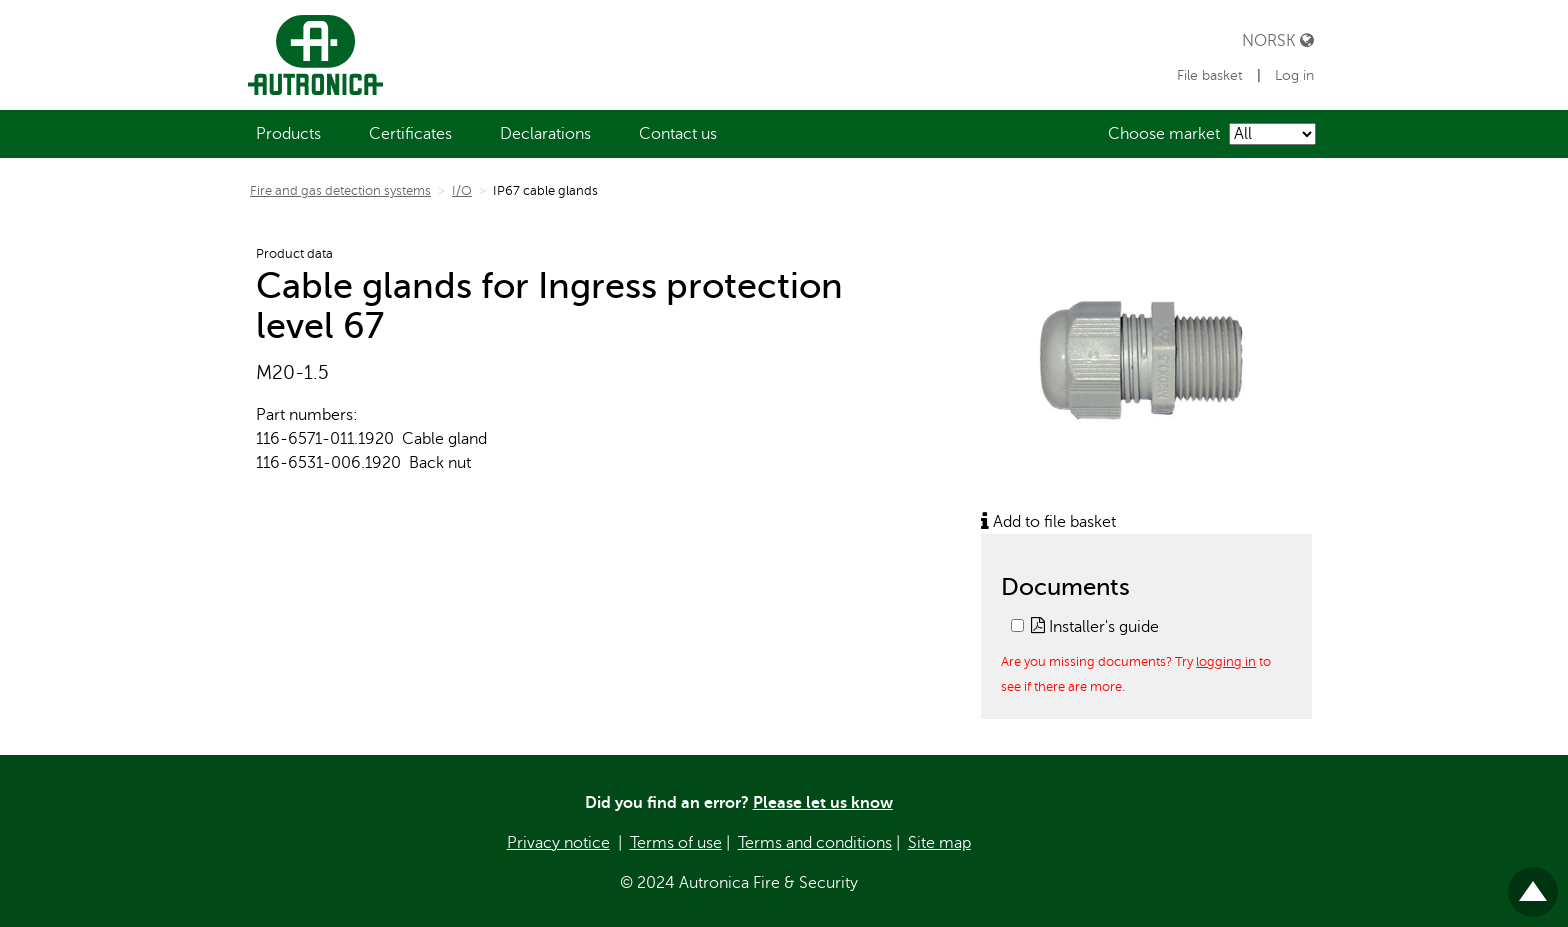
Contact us (678, 134)
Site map (939, 843)
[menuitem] (288, 134)
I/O (462, 191)
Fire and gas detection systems (340, 191)
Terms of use (676, 843)
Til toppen (1533, 883)
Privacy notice (558, 843)
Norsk (1278, 40)
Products (288, 134)
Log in (1294, 75)
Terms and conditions (815, 843)
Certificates (410, 134)
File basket (1212, 75)
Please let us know (823, 803)
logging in (1226, 661)
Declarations (545, 134)
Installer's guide (1095, 627)
